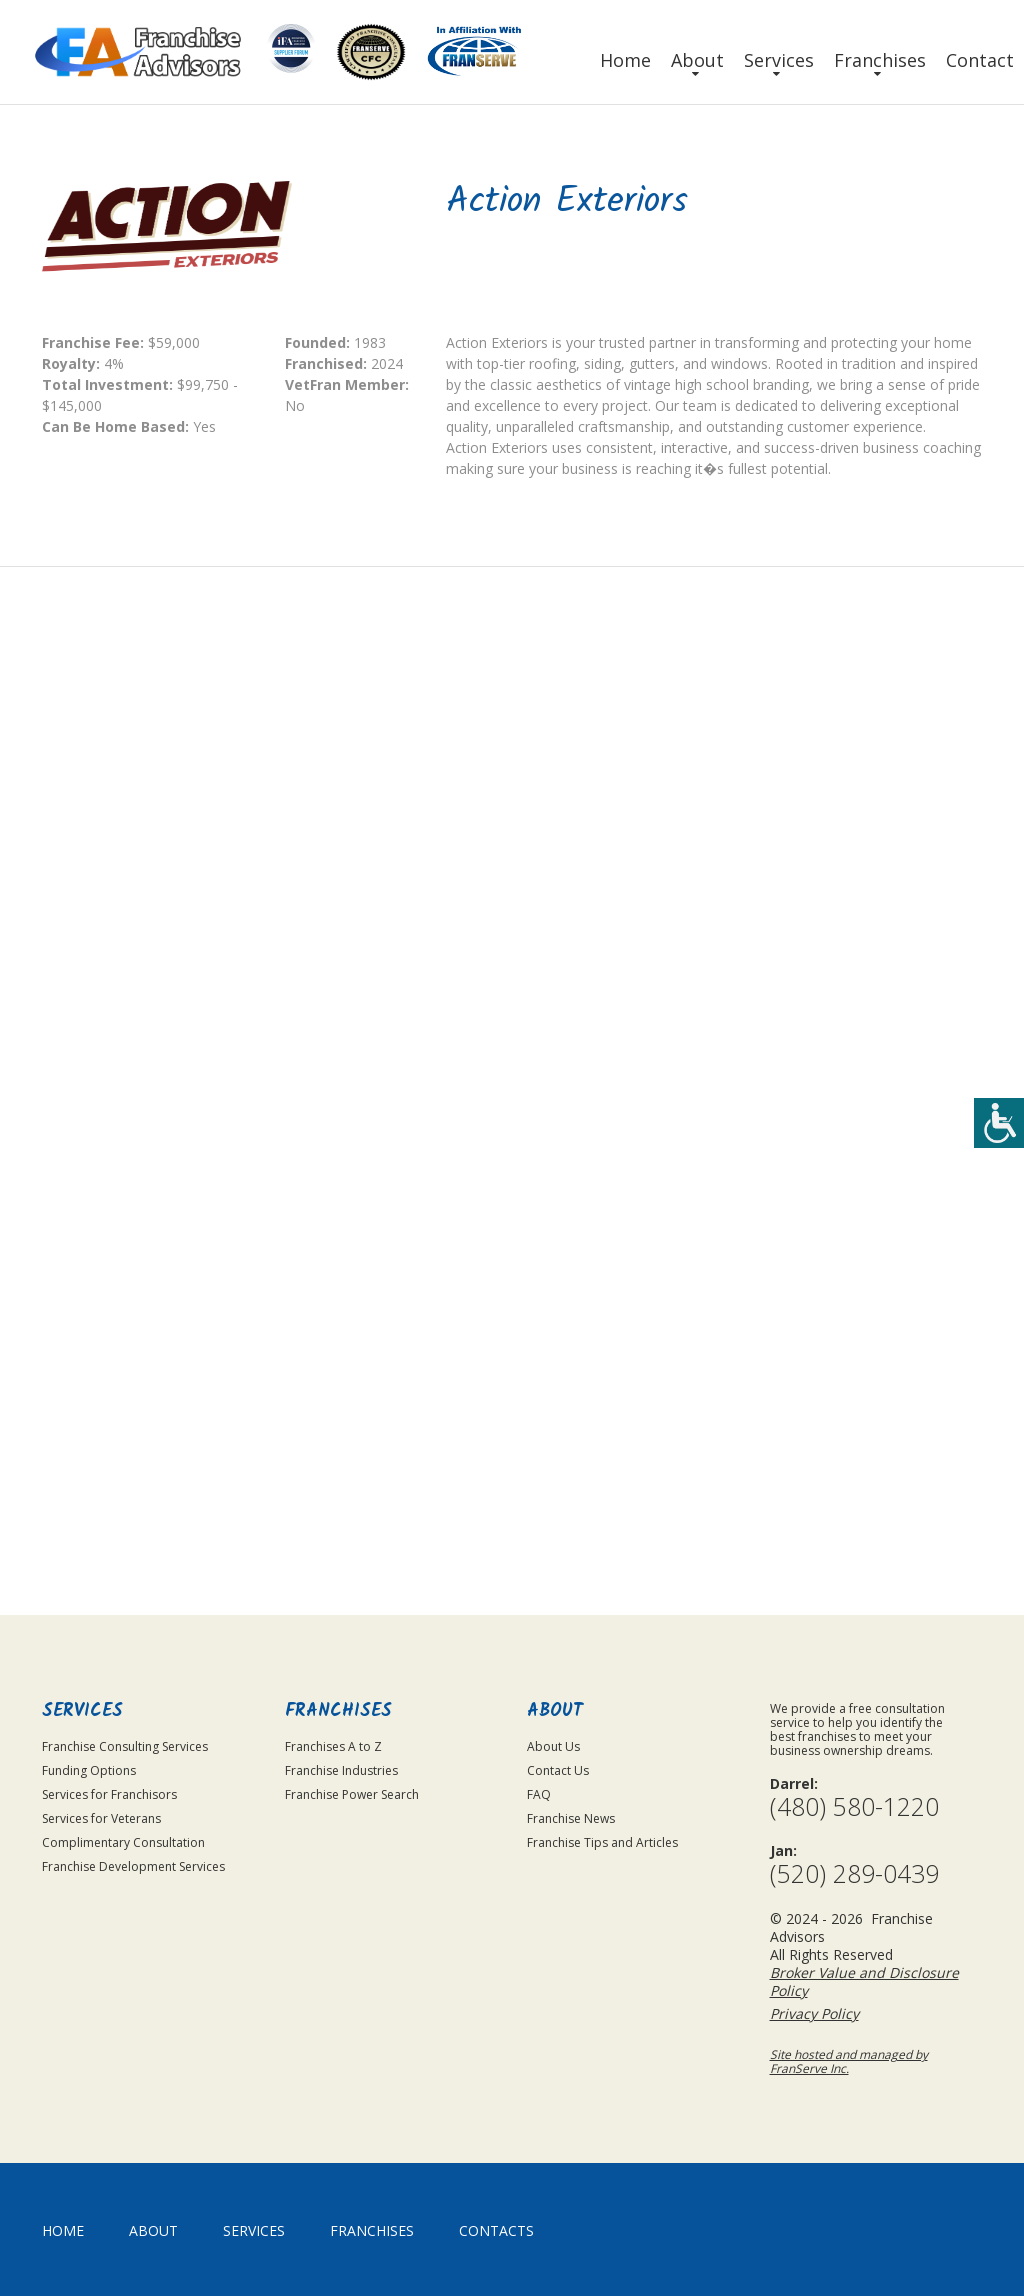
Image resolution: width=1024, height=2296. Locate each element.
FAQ (539, 1794)
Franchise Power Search (352, 1794)
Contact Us (558, 1770)
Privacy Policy (858, 1406)
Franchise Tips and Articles (602, 1842)
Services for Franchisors (109, 1794)
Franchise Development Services (133, 1866)
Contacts (496, 2230)
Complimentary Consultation (123, 1842)
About (697, 60)
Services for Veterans (101, 1818)
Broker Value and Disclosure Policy (864, 1981)
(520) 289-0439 (854, 1873)
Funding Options (89, 1770)
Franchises (880, 60)
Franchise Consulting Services (125, 1746)
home (63, 2230)
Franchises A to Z (333, 1746)
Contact (980, 60)
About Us (553, 1746)
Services (779, 60)
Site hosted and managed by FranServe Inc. (849, 2061)
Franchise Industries (341, 1770)
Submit (843, 1513)
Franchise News (571, 1818)
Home (625, 60)
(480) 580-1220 (854, 1806)
